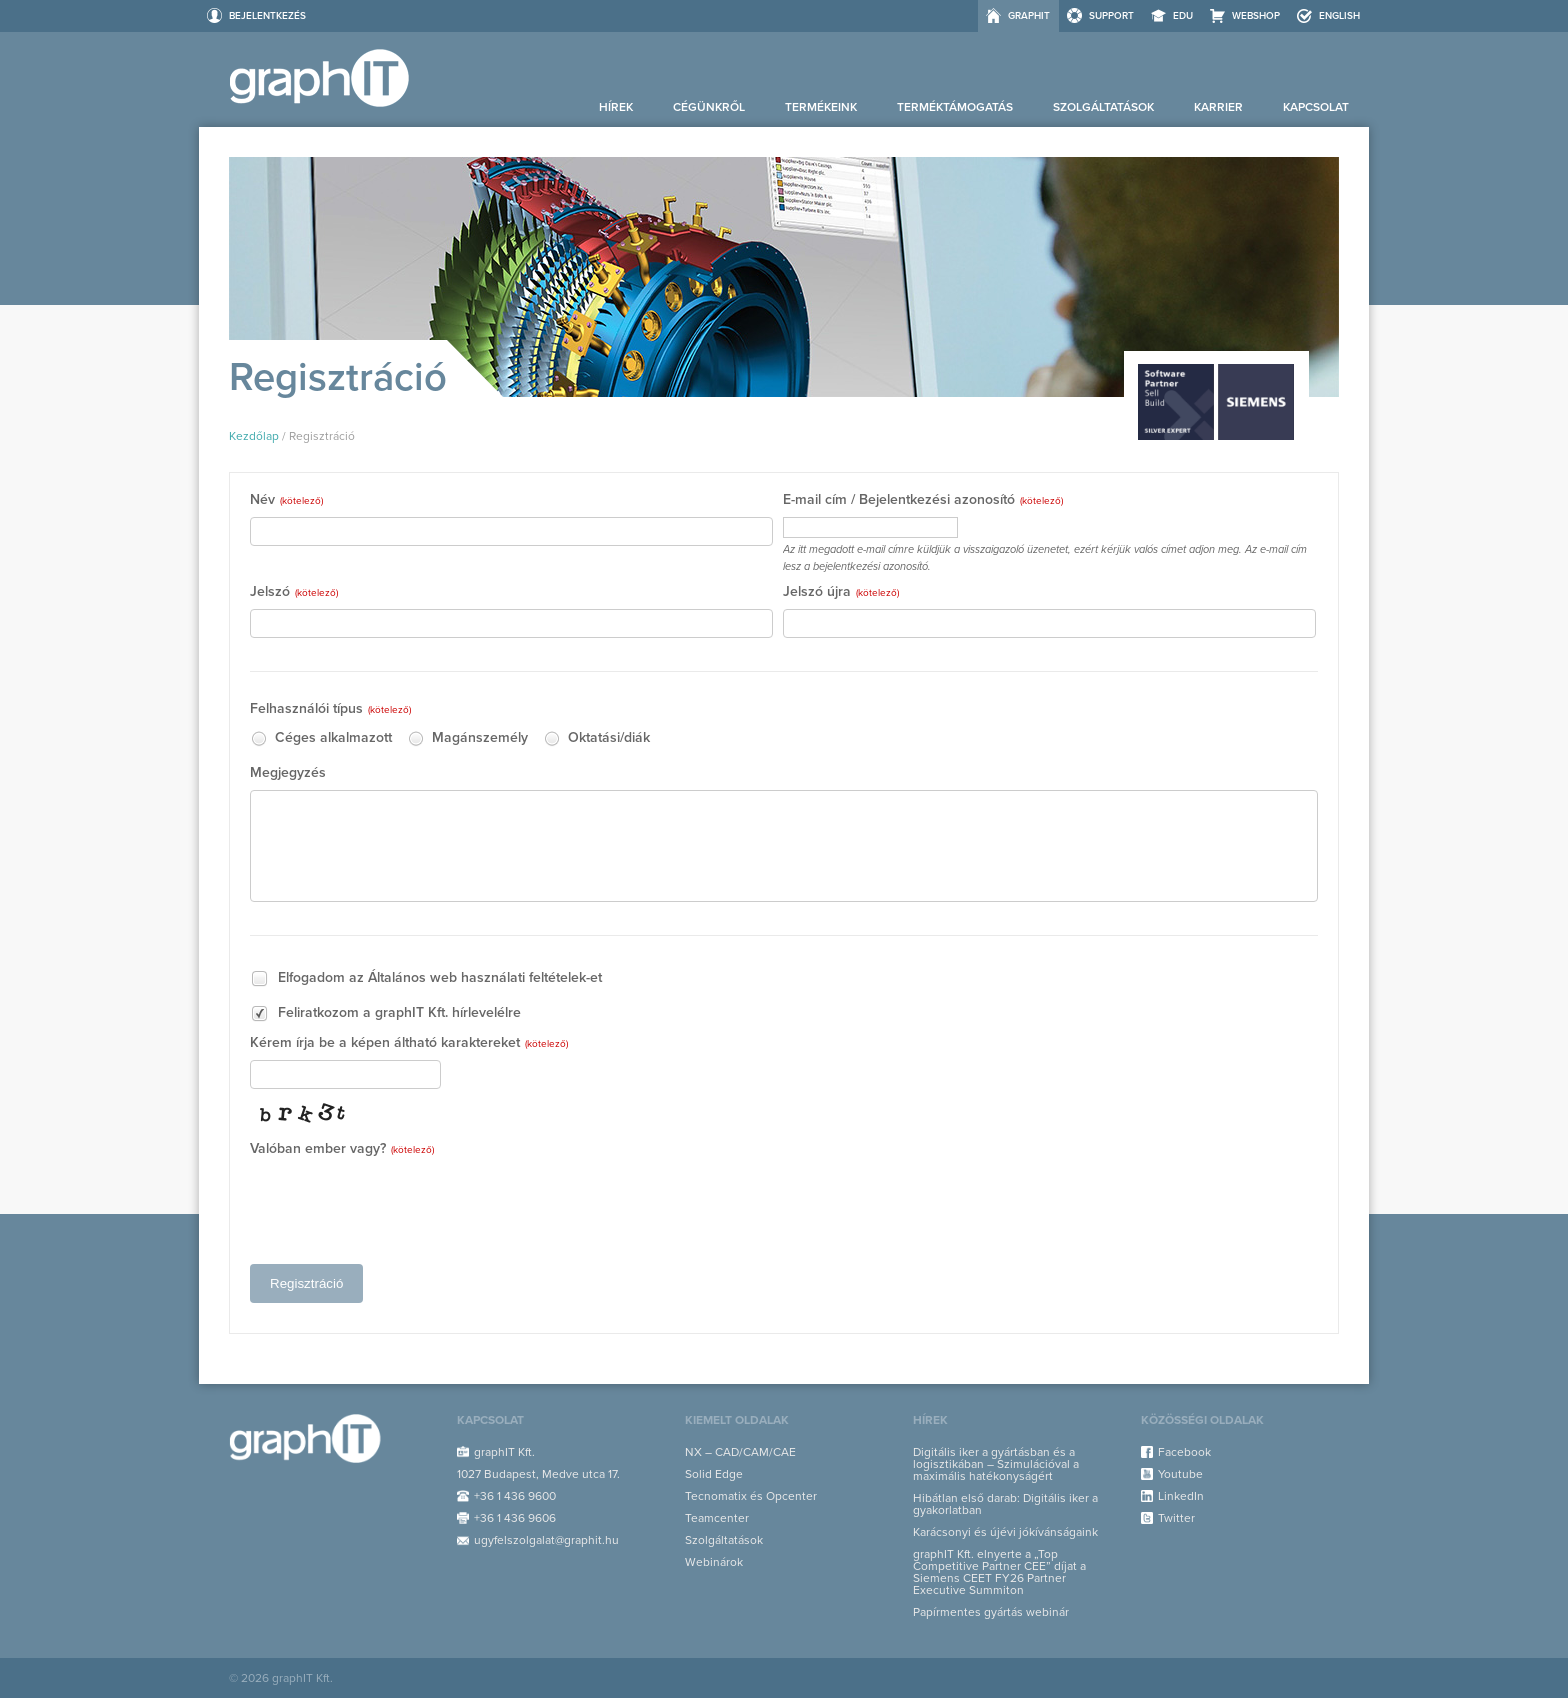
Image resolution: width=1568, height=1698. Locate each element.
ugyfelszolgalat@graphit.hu (546, 1540)
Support (1111, 16)
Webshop (1256, 16)
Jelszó (294, 592)
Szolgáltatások (1103, 107)
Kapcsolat (1316, 107)
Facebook (1184, 1452)
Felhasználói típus (330, 709)
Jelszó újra (841, 592)
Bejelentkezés (267, 16)
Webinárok (714, 1562)
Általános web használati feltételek (477, 977)
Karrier (1218, 107)
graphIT (1029, 16)
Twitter (1176, 1518)
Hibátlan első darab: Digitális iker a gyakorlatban (1005, 1504)
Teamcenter (717, 1518)
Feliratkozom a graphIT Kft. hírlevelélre (385, 1013)
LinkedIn (1181, 1496)
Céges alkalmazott (321, 738)
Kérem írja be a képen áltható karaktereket (409, 1043)
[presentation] (402, 1205)
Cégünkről (709, 107)
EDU (1183, 16)
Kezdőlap (254, 436)
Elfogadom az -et (426, 978)
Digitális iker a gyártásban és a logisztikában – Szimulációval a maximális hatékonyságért (996, 1464)
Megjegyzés (288, 773)
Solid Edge (714, 1474)
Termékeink (821, 107)
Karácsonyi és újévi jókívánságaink (1005, 1532)
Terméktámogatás (955, 107)
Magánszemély (467, 738)
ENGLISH (1339, 16)
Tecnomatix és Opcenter (751, 1496)
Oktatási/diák (596, 738)
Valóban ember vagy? (342, 1149)
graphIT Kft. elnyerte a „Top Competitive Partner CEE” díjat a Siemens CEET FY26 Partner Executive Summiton (999, 1572)
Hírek (616, 107)
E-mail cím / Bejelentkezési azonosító (923, 500)
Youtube (1180, 1474)
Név (286, 500)
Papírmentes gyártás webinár (991, 1612)
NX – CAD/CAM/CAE (740, 1452)
